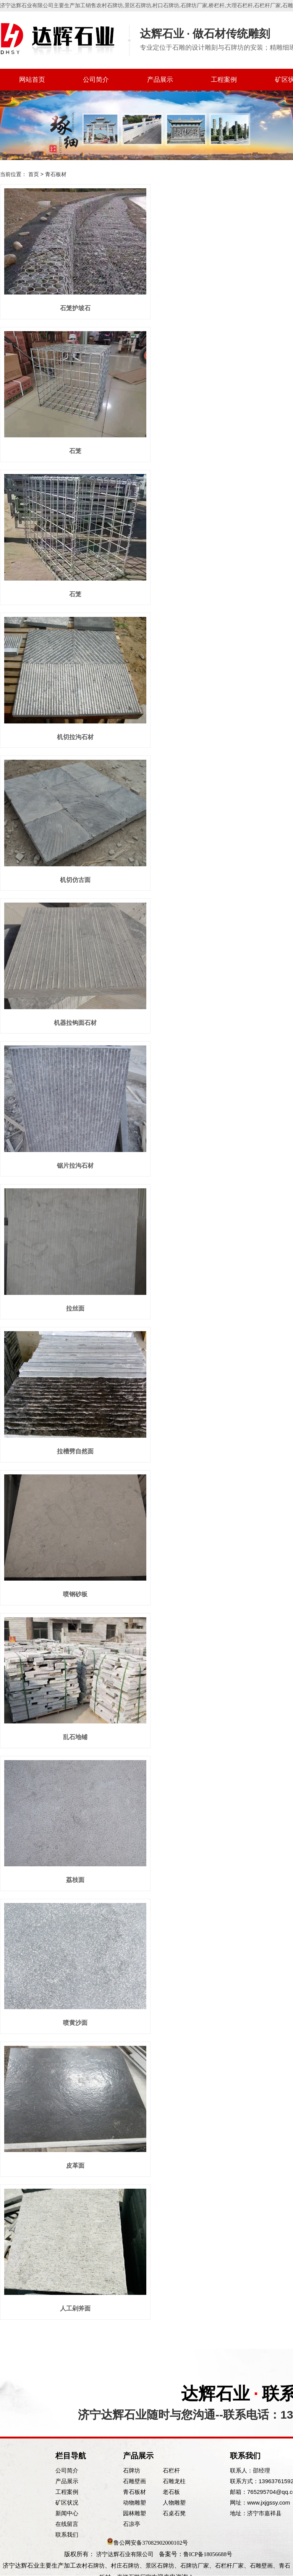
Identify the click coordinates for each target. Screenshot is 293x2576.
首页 (33, 174)
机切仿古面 (75, 880)
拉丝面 (75, 1308)
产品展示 (160, 79)
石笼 (75, 451)
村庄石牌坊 (125, 2566)
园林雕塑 (134, 2513)
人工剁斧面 (75, 2308)
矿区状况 (66, 2502)
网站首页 (32, 79)
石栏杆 (171, 2470)
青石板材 (134, 2492)
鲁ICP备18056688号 (207, 2554)
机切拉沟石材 (75, 737)
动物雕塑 (134, 2502)
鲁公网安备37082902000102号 (150, 2543)
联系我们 (66, 2534)
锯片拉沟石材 (75, 1165)
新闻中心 (66, 2513)
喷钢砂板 (75, 1594)
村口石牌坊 (165, 5)
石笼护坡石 (75, 308)
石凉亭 (131, 2524)
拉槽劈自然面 (75, 1451)
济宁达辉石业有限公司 (125, 2554)
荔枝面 (75, 1880)
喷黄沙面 (75, 2022)
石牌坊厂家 (194, 5)
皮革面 (75, 2165)
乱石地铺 (75, 1737)
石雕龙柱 (174, 2481)
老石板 (171, 2492)
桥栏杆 (217, 5)
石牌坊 (131, 2470)
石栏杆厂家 (267, 5)
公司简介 (96, 79)
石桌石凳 (174, 2513)
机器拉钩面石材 (75, 1022)
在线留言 (66, 2524)
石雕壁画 (134, 2481)
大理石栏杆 (239, 5)
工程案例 (224, 79)
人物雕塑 (174, 2502)
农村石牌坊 (109, 5)
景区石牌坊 (138, 5)
